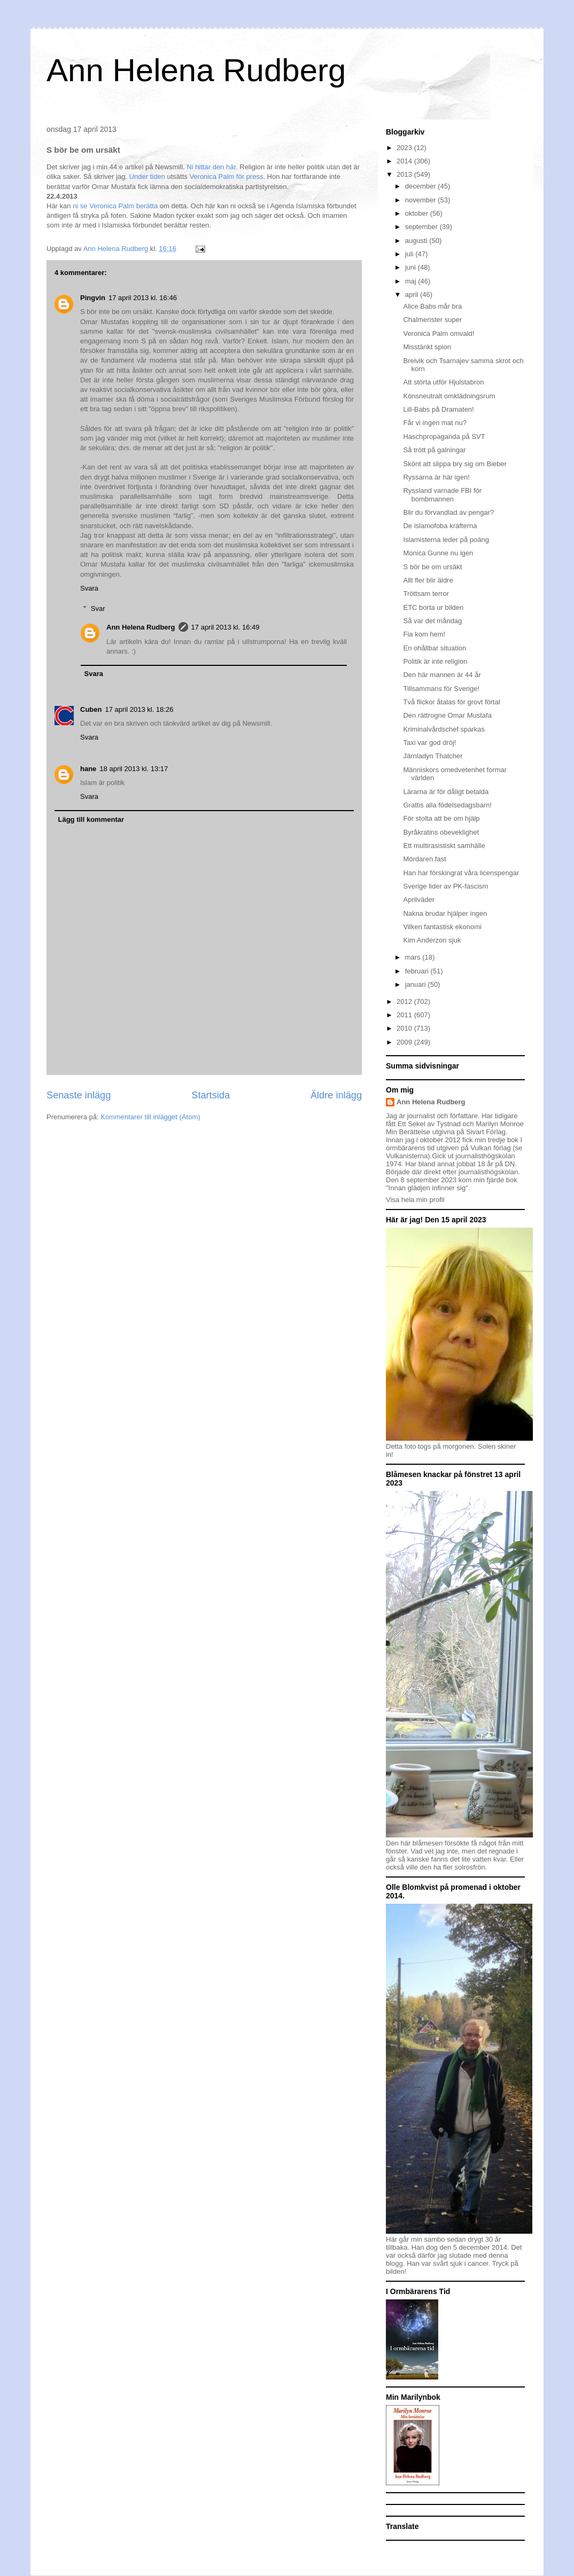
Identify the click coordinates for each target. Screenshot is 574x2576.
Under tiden (147, 176)
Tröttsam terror (425, 594)
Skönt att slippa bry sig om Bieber (455, 464)
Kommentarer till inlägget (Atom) (150, 1117)
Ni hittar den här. (212, 167)
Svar (98, 608)
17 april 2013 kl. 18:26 (139, 709)
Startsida (210, 1095)
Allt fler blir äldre (428, 580)
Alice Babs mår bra (432, 306)
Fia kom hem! (424, 634)
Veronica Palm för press (226, 176)
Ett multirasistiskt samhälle (444, 846)
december (421, 186)
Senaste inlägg (78, 1095)
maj (411, 281)
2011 (405, 1015)
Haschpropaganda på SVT (444, 437)
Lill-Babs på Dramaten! (438, 409)
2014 (405, 161)
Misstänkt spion (427, 347)
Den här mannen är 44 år (441, 675)
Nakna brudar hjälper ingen (445, 913)
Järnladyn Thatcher (432, 756)
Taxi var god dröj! (429, 743)
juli (410, 254)
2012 (405, 1002)
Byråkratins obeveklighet (441, 832)
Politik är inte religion (435, 661)
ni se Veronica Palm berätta (114, 206)
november (421, 200)
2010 (405, 1028)
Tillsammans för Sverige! (441, 689)
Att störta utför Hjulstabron (443, 382)
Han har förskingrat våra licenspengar (461, 873)
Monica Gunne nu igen (438, 553)
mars (414, 957)
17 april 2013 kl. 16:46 (142, 298)
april (412, 294)
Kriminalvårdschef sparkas (443, 729)
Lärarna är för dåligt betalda (445, 792)
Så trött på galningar (434, 450)
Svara (89, 588)
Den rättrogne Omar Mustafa (447, 715)
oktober (417, 213)
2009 (405, 1042)
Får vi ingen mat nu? (435, 423)
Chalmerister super (432, 320)
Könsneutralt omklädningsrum (449, 396)
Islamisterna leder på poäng (445, 540)
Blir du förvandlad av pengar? (448, 512)
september (422, 227)
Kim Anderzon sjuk (432, 940)
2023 (405, 148)
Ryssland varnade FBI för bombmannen (442, 494)
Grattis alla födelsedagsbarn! (447, 805)
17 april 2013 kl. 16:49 (225, 627)
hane (88, 769)
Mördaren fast (424, 859)
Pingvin (92, 298)
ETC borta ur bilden (433, 607)
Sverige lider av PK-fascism (445, 886)
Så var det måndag (432, 621)
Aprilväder (419, 900)
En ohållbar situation (434, 648)
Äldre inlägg (336, 1095)
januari (416, 984)
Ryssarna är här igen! (436, 477)
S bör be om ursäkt (432, 567)
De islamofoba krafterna (440, 526)
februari (418, 971)
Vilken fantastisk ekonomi (442, 927)
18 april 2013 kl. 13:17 (133, 769)
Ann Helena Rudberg (196, 70)
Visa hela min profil (415, 1200)
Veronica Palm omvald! (438, 333)
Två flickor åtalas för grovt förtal (451, 702)
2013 (405, 174)
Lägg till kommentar (91, 819)
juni (411, 267)
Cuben (91, 709)
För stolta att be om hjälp (441, 818)
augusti (417, 241)
